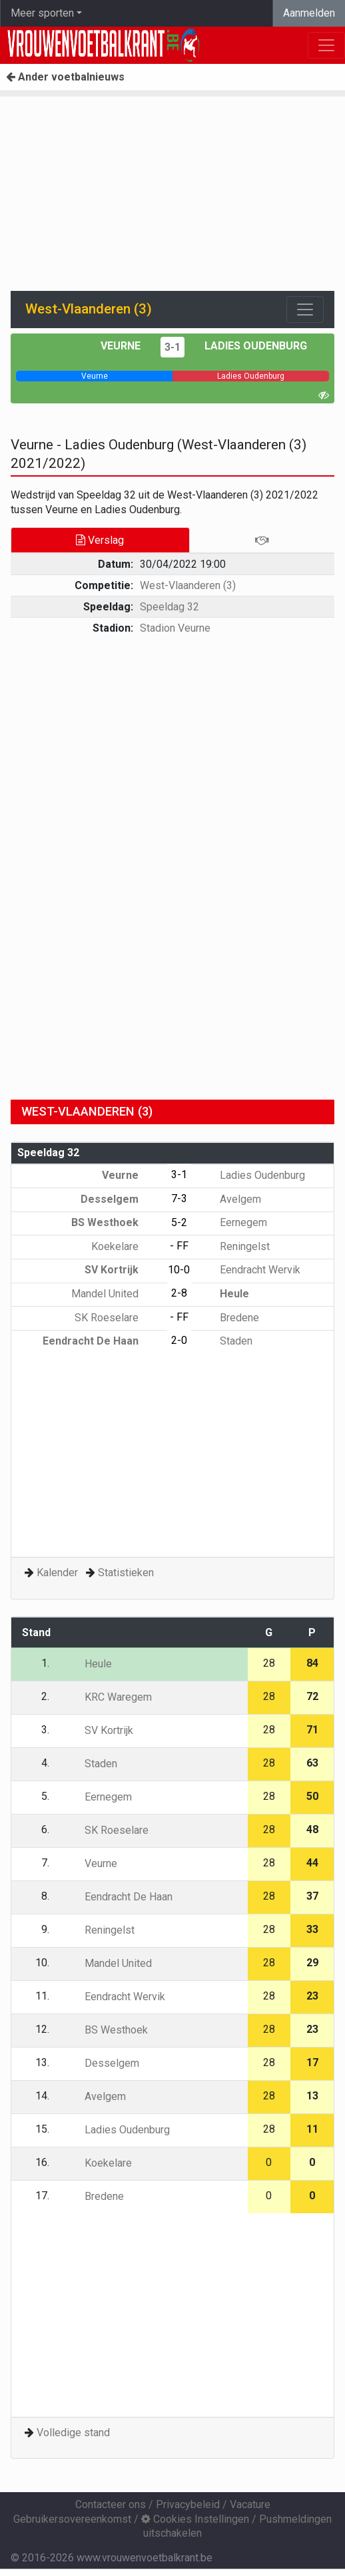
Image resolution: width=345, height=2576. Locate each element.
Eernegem (233, 1222)
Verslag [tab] (100, 540)
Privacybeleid (188, 2504)
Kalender (57, 1572)
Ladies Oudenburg (255, 345)
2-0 (179, 1340)
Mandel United (114, 1293)
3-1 (172, 347)
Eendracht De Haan (100, 1341)
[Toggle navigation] (305, 309)
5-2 (179, 1222)
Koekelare (124, 1246)
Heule (224, 1293)
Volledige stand (73, 2432)
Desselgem (119, 1199)
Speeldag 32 (169, 606)
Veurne (121, 345)
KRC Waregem (108, 1697)
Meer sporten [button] (42, 13)
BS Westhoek (114, 1222)
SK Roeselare (116, 1317)
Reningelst (235, 1246)
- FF (179, 1245)
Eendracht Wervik (250, 1269)
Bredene (229, 1317)
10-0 (179, 1269)
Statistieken (126, 1572)
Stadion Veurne (175, 628)
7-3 (179, 1198)
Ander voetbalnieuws (65, 77)
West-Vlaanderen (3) (188, 585)
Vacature (250, 2504)
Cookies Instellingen (195, 2519)
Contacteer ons (110, 2504)
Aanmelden (309, 13)
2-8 (179, 1293)
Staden (226, 1341)
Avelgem (230, 1199)
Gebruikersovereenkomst (72, 2519)
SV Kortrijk (121, 1269)
